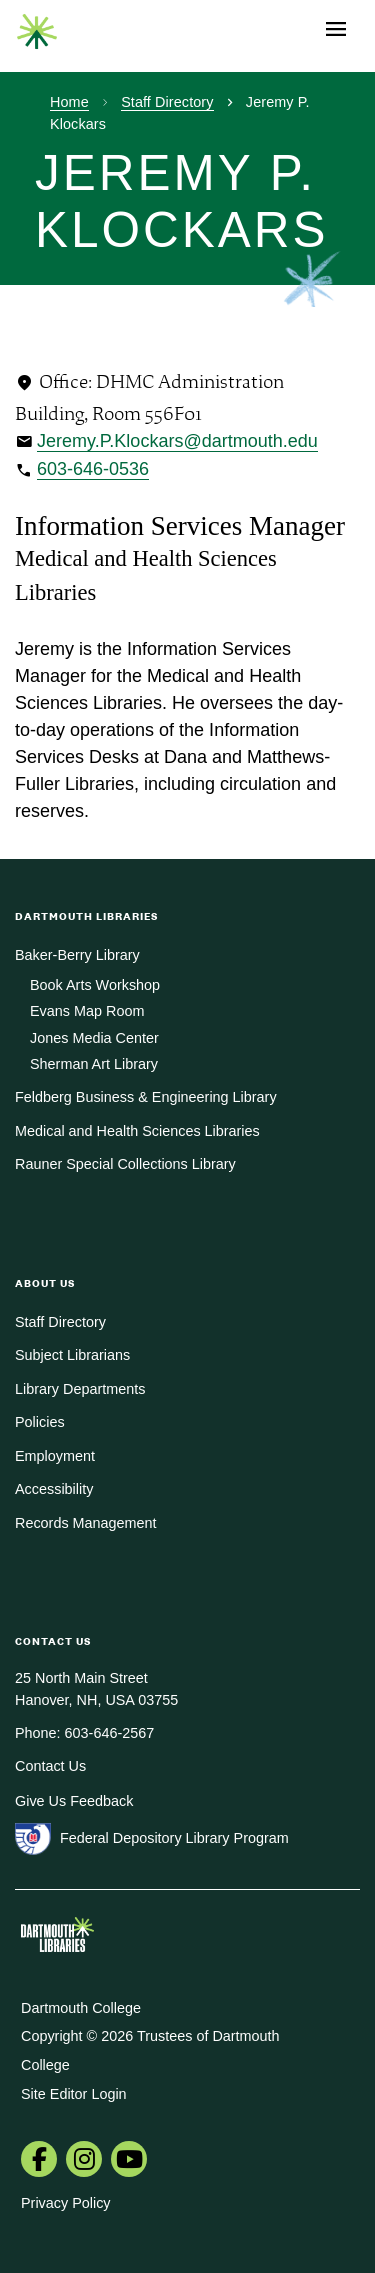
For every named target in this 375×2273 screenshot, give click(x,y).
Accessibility (54, 1489)
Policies (40, 1422)
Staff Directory (167, 102)
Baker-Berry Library (77, 955)
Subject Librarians (72, 1355)
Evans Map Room (87, 1011)
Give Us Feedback (74, 1801)
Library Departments (80, 1389)
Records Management (86, 1523)
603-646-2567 (110, 1733)
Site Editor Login (74, 2094)
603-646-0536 (93, 469)
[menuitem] (39, 2161)
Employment (55, 1456)
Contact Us (50, 1766)
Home (69, 102)
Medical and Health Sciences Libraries (137, 1131)
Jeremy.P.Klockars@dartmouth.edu (177, 441)
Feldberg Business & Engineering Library (146, 1097)
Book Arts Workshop (95, 985)
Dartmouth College (81, 2008)
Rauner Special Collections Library (125, 1164)
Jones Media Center (94, 1038)
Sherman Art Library (94, 1064)
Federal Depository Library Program (174, 1838)
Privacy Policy (66, 2203)
